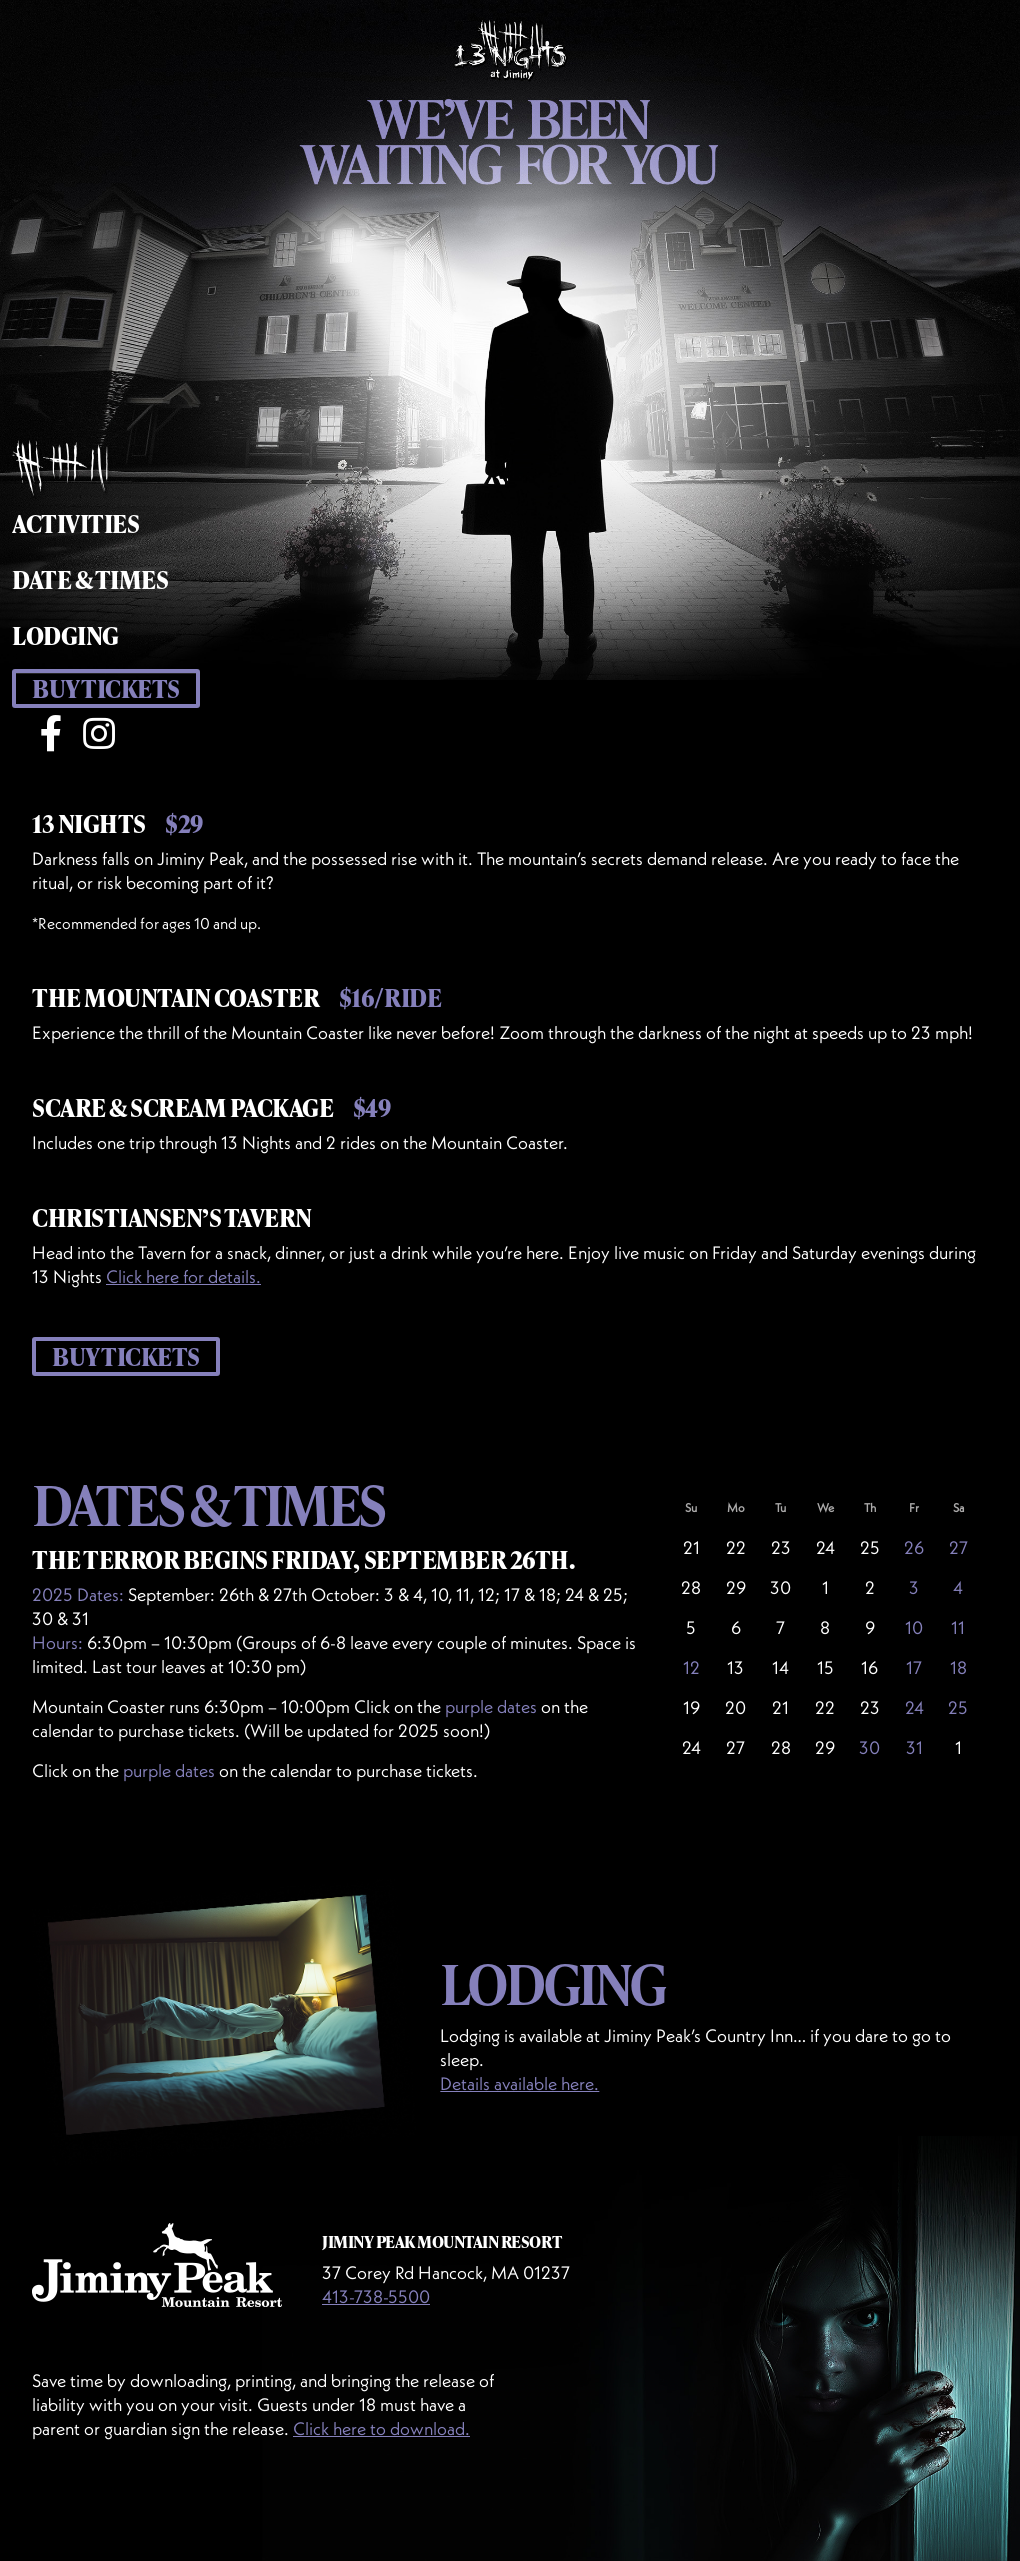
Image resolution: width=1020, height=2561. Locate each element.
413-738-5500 (376, 2296)
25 (958, 1707)
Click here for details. (183, 1276)
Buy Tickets (106, 688)
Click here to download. (381, 2428)
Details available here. (519, 2083)
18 (958, 1667)
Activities (75, 523)
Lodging (65, 635)
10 (914, 1627)
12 (691, 1667)
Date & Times (90, 579)
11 (958, 1627)
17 (914, 1667)
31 (914, 1747)
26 (914, 1547)
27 (958, 1547)
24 (914, 1707)
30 (869, 1747)
